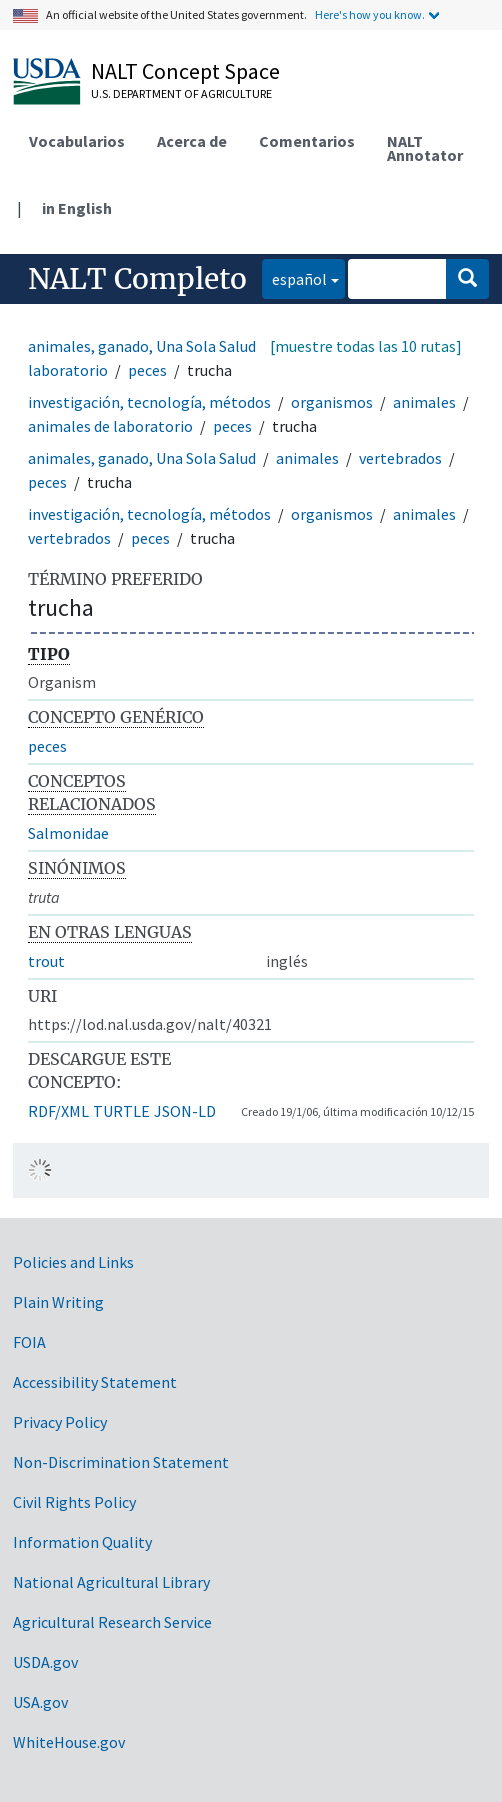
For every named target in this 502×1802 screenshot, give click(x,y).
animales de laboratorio (110, 426)
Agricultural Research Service (112, 1622)
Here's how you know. (370, 14)
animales (424, 402)
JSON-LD (185, 1111)
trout (46, 961)
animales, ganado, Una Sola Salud (142, 346)
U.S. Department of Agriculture (181, 93)
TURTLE (121, 1111)
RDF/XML (58, 1111)
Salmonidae (68, 833)
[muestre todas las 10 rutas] (366, 346)
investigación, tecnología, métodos (149, 402)
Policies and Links (73, 1262)
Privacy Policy (60, 1422)
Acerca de (192, 141)
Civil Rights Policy (74, 1502)
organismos (332, 402)
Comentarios (307, 141)
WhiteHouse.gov (69, 1742)
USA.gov (40, 1702)
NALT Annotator (425, 148)
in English (77, 208)
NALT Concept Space (185, 71)
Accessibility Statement (95, 1382)
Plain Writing (58, 1302)
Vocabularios (77, 141)
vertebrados (400, 458)
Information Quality (82, 1542)
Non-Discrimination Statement (121, 1462)
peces (147, 370)
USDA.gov (45, 1662)
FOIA (29, 1342)
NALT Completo (137, 279)
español (294, 277)
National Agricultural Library (111, 1582)
